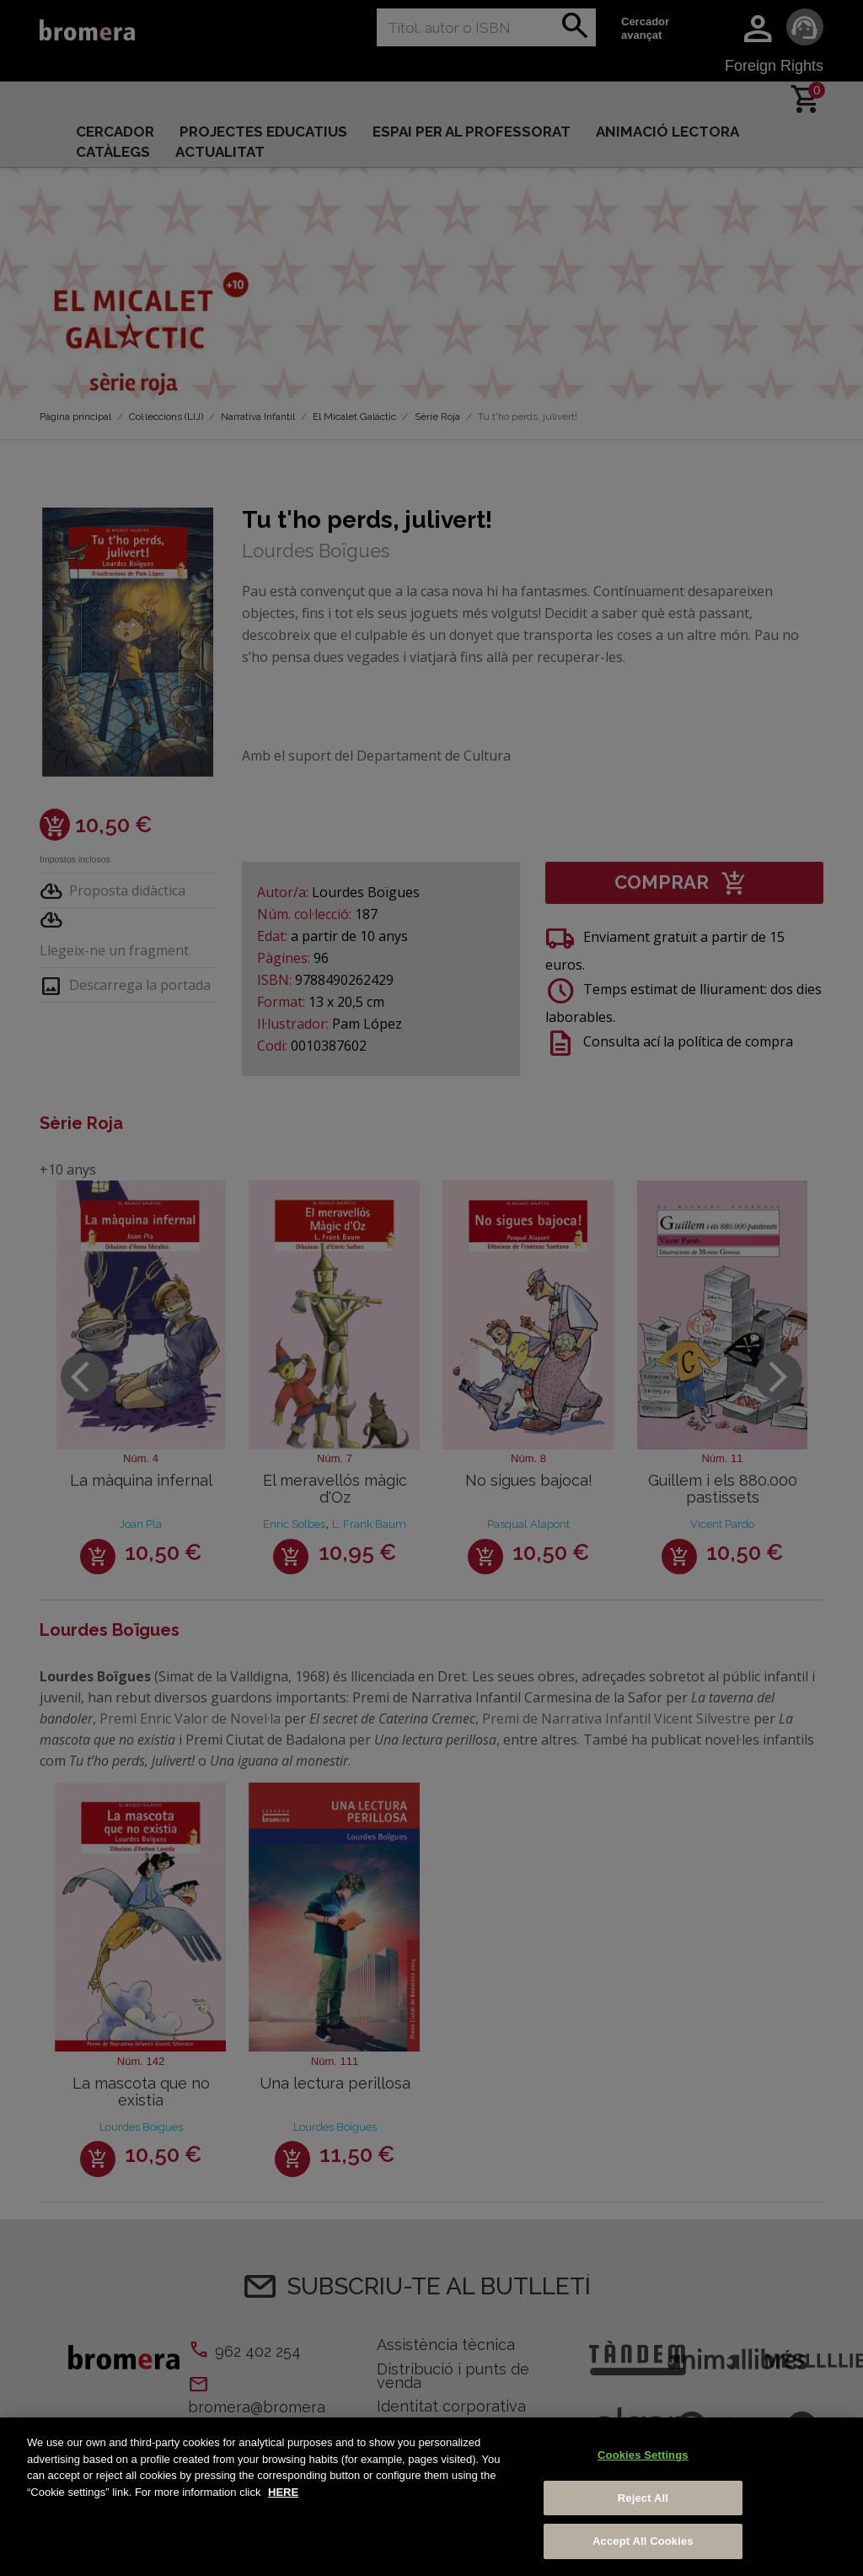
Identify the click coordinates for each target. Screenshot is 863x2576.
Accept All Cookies (643, 2541)
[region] (431, 2496)
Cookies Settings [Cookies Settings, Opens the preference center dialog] (643, 2455)
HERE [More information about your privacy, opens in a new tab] (283, 2492)
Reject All (643, 2498)
